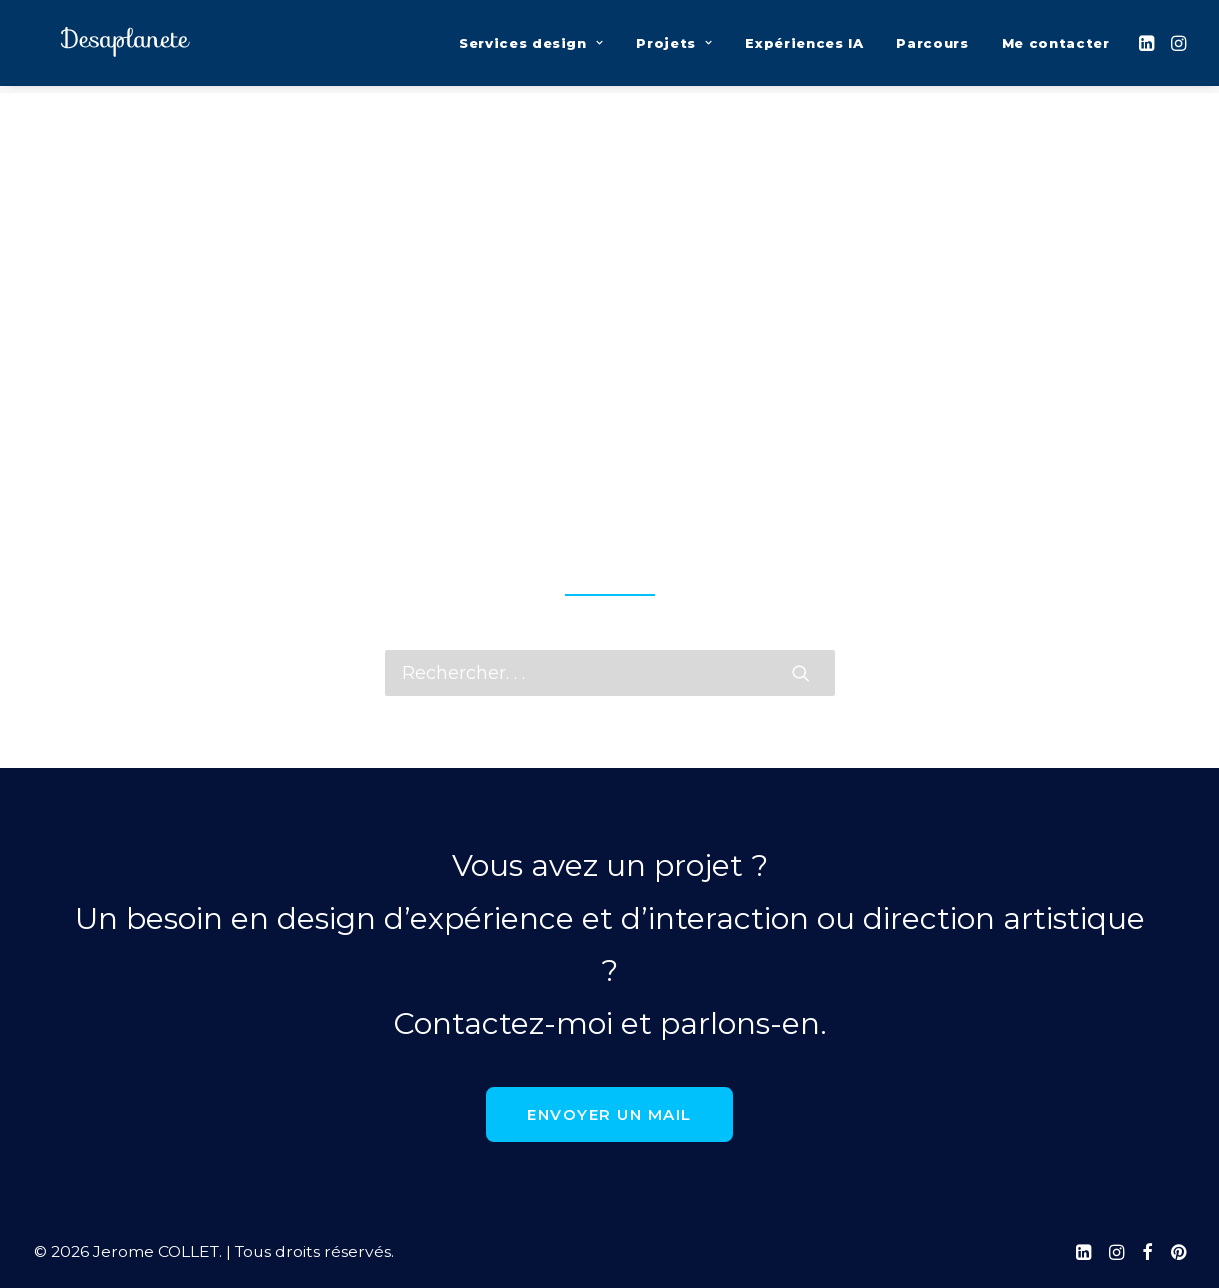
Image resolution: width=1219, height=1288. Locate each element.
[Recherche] (610, 673)
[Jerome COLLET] (114, 47)
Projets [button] (674, 47)
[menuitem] (531, 47)
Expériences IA (804, 47)
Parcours (932, 47)
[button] (1148, 47)
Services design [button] (531, 47)
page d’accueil (609, 542)
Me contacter (1056, 47)
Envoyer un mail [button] (609, 1114)
